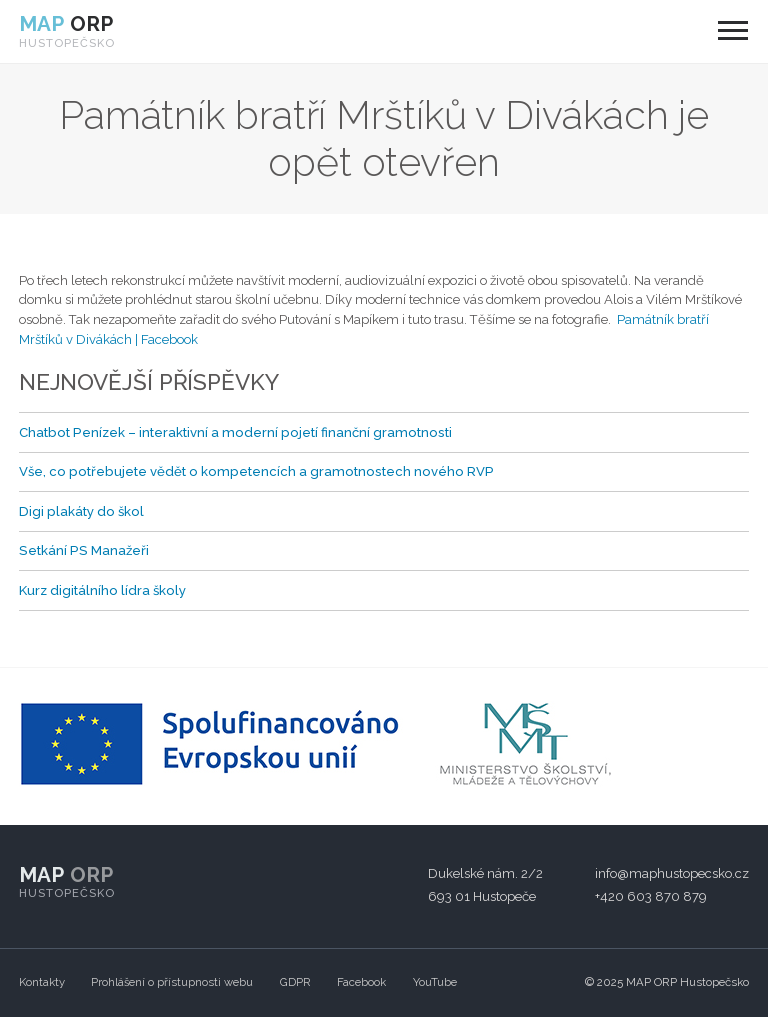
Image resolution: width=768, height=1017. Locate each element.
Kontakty (42, 982)
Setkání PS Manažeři (84, 550)
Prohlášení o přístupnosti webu (172, 982)
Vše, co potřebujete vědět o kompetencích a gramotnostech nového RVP (256, 471)
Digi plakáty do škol (81, 511)
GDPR (295, 982)
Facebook (361, 982)
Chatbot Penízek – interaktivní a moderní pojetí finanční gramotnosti (235, 432)
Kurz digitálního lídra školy (102, 590)
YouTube (435, 982)
